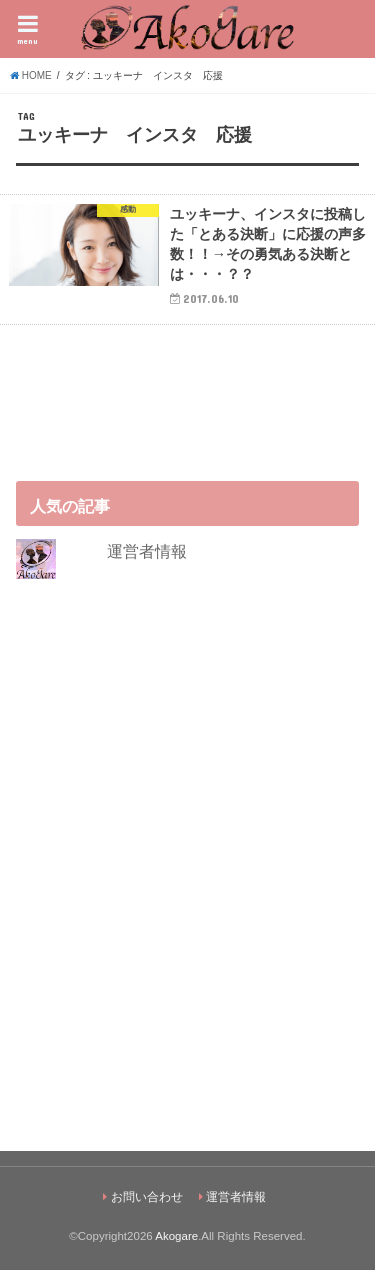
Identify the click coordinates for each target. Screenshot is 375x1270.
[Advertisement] (187, 864)
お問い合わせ (147, 1197)
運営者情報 (147, 551)
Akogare (176, 1236)
